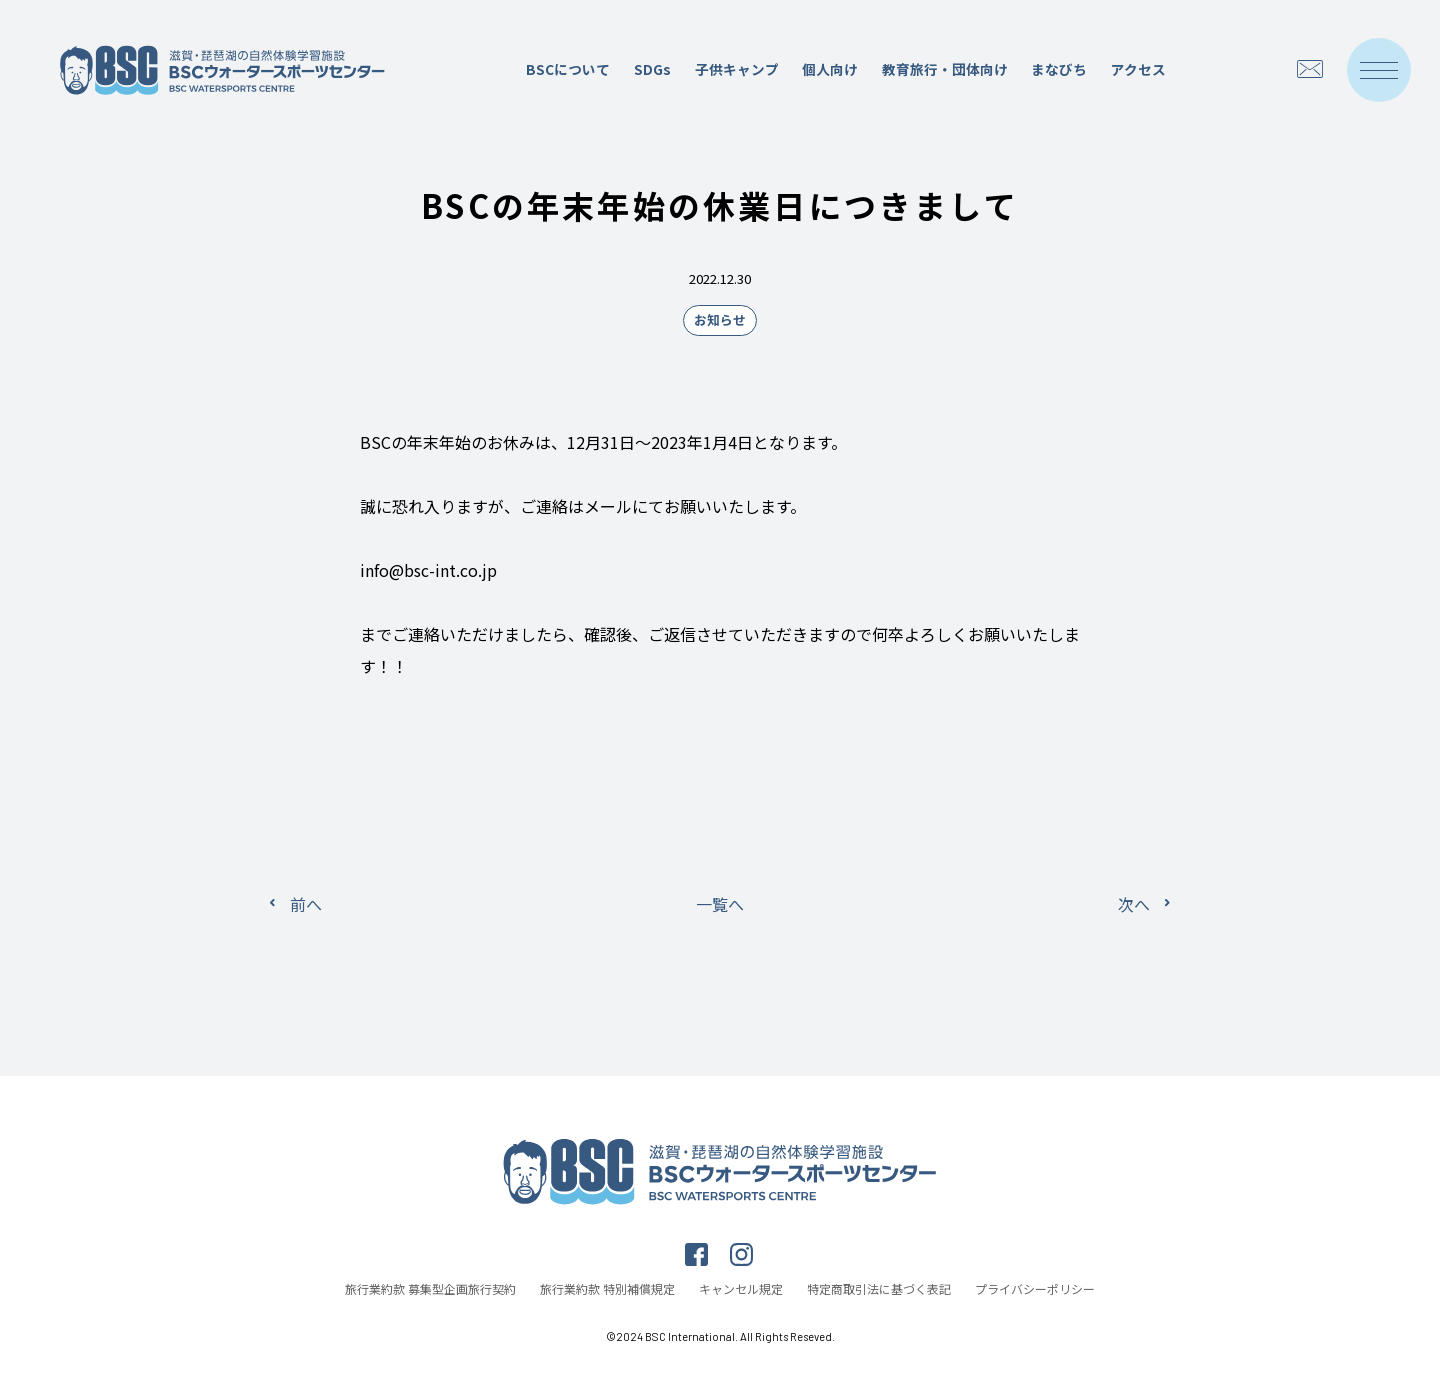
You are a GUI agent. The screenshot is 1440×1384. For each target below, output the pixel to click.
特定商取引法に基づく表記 (879, 1288)
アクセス (1138, 69)
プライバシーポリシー (1035, 1288)
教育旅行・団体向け (945, 69)
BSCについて (568, 69)
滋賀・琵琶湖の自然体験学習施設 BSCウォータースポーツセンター (223, 70)
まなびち (1059, 69)
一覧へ (720, 904)
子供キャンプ (737, 69)
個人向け (830, 69)
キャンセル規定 (741, 1288)
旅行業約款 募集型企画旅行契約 (430, 1288)
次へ (1134, 904)
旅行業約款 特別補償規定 (607, 1288)
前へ (306, 904)
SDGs (652, 69)
